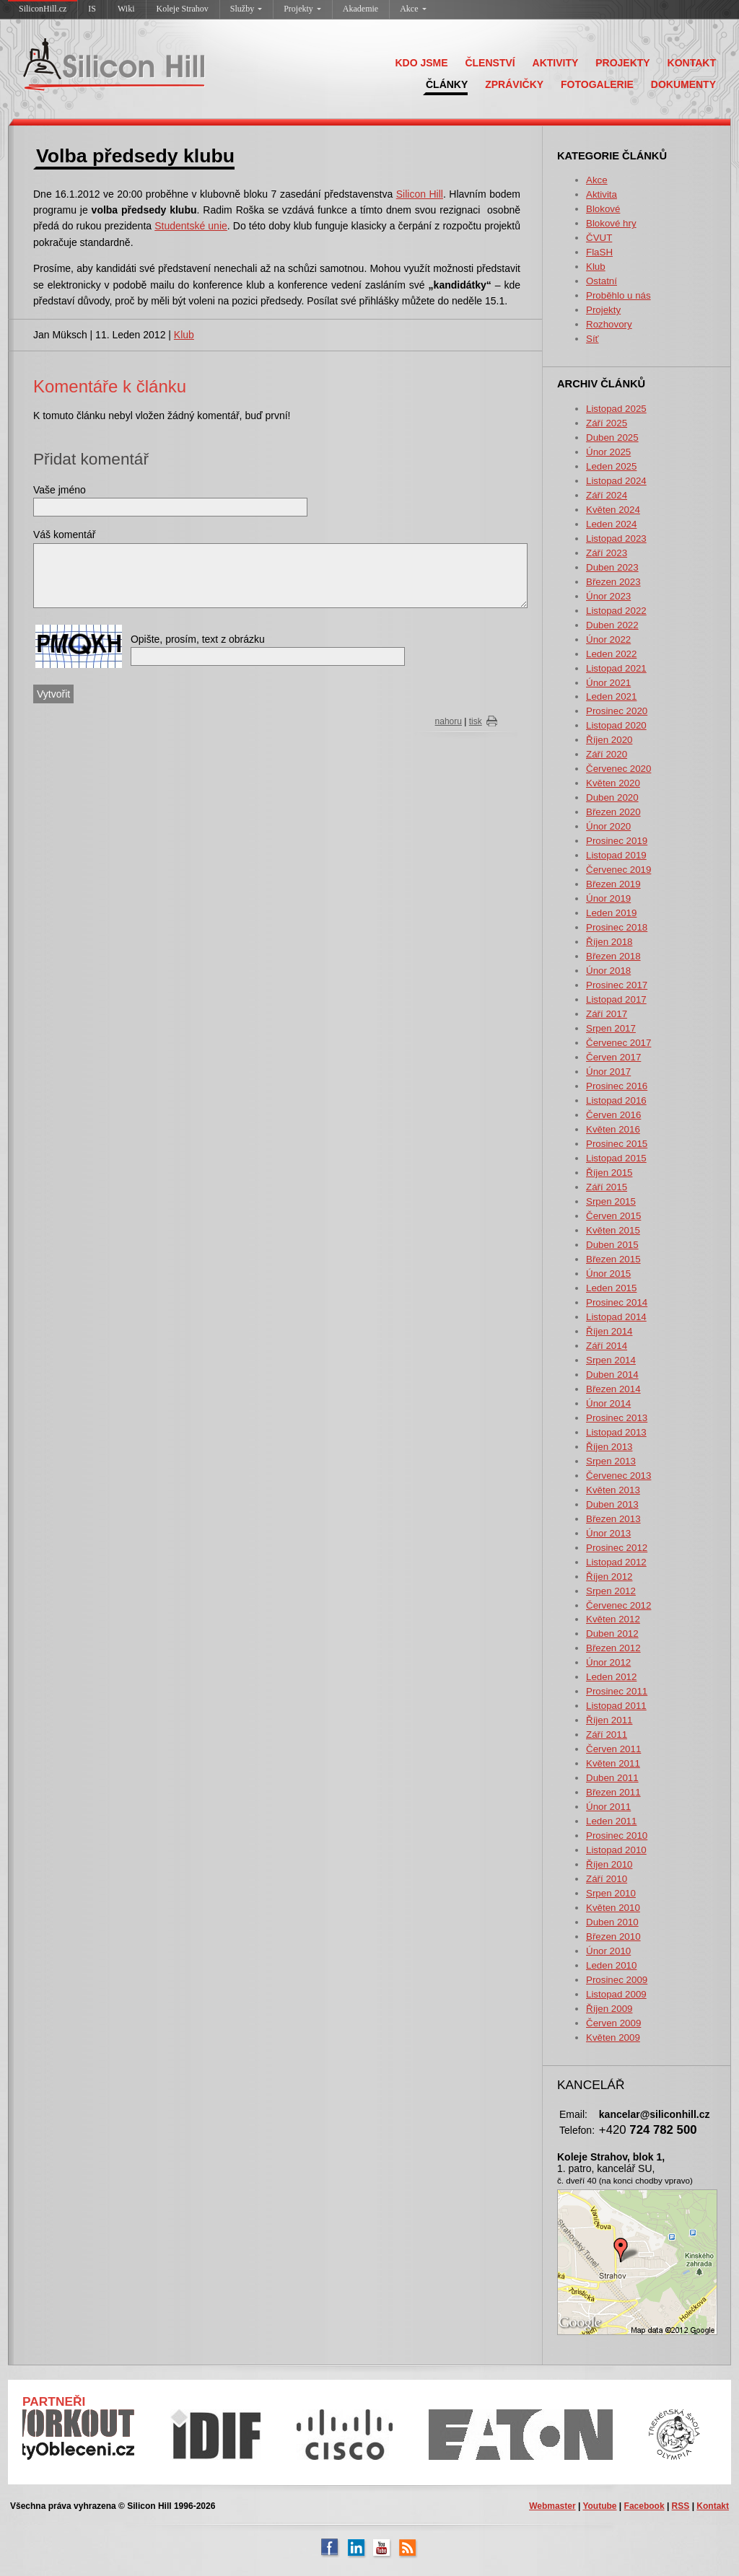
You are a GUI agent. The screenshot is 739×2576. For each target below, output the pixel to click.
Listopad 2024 (616, 480)
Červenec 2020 (618, 768)
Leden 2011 (611, 1821)
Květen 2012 (613, 1619)
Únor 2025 (608, 452)
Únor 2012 (608, 1662)
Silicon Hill (419, 194)
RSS (681, 2506)
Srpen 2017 (611, 1028)
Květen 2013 (613, 1490)
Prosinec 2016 (616, 1086)
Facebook (644, 2506)
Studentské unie (190, 226)
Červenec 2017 (618, 1042)
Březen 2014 (613, 1389)
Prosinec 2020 (616, 710)
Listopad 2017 (616, 999)
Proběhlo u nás (618, 295)
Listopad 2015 (616, 1158)
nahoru (448, 721)
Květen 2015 (613, 1230)
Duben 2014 (612, 1374)
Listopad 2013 (616, 1432)
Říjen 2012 (609, 1576)
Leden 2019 (611, 912)
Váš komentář (64, 534)
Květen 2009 (613, 2037)
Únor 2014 (608, 1403)
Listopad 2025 (616, 408)
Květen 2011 (613, 1763)
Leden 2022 (611, 654)
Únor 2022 (608, 639)
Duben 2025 (612, 437)
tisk (475, 721)
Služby (246, 9)
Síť (592, 338)
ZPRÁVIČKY (514, 84)
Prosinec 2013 (616, 1417)
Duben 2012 (612, 1633)
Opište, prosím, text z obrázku (198, 639)
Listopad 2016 (616, 1100)
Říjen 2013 (609, 1446)
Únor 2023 (608, 596)
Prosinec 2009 (616, 1979)
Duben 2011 (612, 1777)
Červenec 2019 (618, 869)
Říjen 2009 (609, 2008)
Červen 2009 (613, 2023)
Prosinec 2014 (616, 1302)
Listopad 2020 (616, 725)
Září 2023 (606, 553)
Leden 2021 (611, 696)
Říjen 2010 (609, 1864)
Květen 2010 (613, 1907)
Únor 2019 (608, 898)
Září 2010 (606, 1878)
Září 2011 (606, 1734)
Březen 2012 (613, 1648)
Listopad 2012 (616, 1562)
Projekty (302, 9)
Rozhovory (609, 324)
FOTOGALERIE (597, 84)
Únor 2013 (608, 1533)
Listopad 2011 (616, 1705)
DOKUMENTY (683, 84)
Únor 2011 (608, 1806)
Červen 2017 (613, 1057)
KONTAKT (692, 63)
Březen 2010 (613, 1936)
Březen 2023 (613, 581)
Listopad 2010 (616, 1850)
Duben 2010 (612, 1922)
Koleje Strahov (183, 9)
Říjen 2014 (609, 1331)
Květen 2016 (613, 1129)
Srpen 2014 (611, 1360)
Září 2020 (606, 754)
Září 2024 (606, 495)
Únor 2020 (608, 826)
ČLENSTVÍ (490, 63)
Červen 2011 (613, 1749)
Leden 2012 (611, 1676)
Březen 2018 (613, 956)
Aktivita (601, 194)
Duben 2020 (612, 797)
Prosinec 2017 (616, 985)
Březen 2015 (613, 1259)
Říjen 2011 (609, 1720)
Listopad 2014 (616, 1316)
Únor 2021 (608, 682)
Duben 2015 (612, 1244)
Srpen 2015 (611, 1201)
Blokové (603, 208)
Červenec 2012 (618, 1605)
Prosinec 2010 (616, 1835)
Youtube (599, 2506)
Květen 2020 (613, 783)
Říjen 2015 (609, 1172)
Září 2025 (606, 423)
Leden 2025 (611, 466)
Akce (413, 9)
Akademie (360, 9)
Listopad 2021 (616, 668)
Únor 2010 (608, 1951)
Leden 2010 (611, 1965)
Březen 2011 (613, 1792)
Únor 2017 (608, 1071)
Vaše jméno (59, 490)
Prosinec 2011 (616, 1691)
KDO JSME (421, 63)
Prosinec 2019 (616, 840)
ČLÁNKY (447, 84)
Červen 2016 (613, 1114)
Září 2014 (606, 1345)
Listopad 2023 (616, 538)
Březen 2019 (613, 884)
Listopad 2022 (616, 610)
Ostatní (601, 281)
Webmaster (552, 2506)
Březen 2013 (613, 1518)
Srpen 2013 (611, 1461)
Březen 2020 (613, 811)
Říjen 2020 (609, 739)
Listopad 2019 (616, 855)
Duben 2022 (612, 625)
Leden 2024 (611, 524)
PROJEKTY (622, 63)
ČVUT (599, 237)
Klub (595, 266)
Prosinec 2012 (616, 1547)
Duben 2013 (612, 1504)
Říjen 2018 (609, 941)
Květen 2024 (613, 509)
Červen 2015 (613, 1215)
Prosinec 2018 (616, 927)
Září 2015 (606, 1187)
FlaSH (599, 252)
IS (92, 9)
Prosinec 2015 (616, 1143)
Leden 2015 (611, 1288)
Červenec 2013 (618, 1475)
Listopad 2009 (616, 1994)
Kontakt (712, 2506)
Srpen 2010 (611, 1893)
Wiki (126, 9)
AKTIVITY (556, 63)
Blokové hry (611, 223)
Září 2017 (606, 1013)
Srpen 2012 (611, 1591)
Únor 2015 (608, 1273)
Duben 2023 (612, 567)
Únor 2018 (608, 970)
